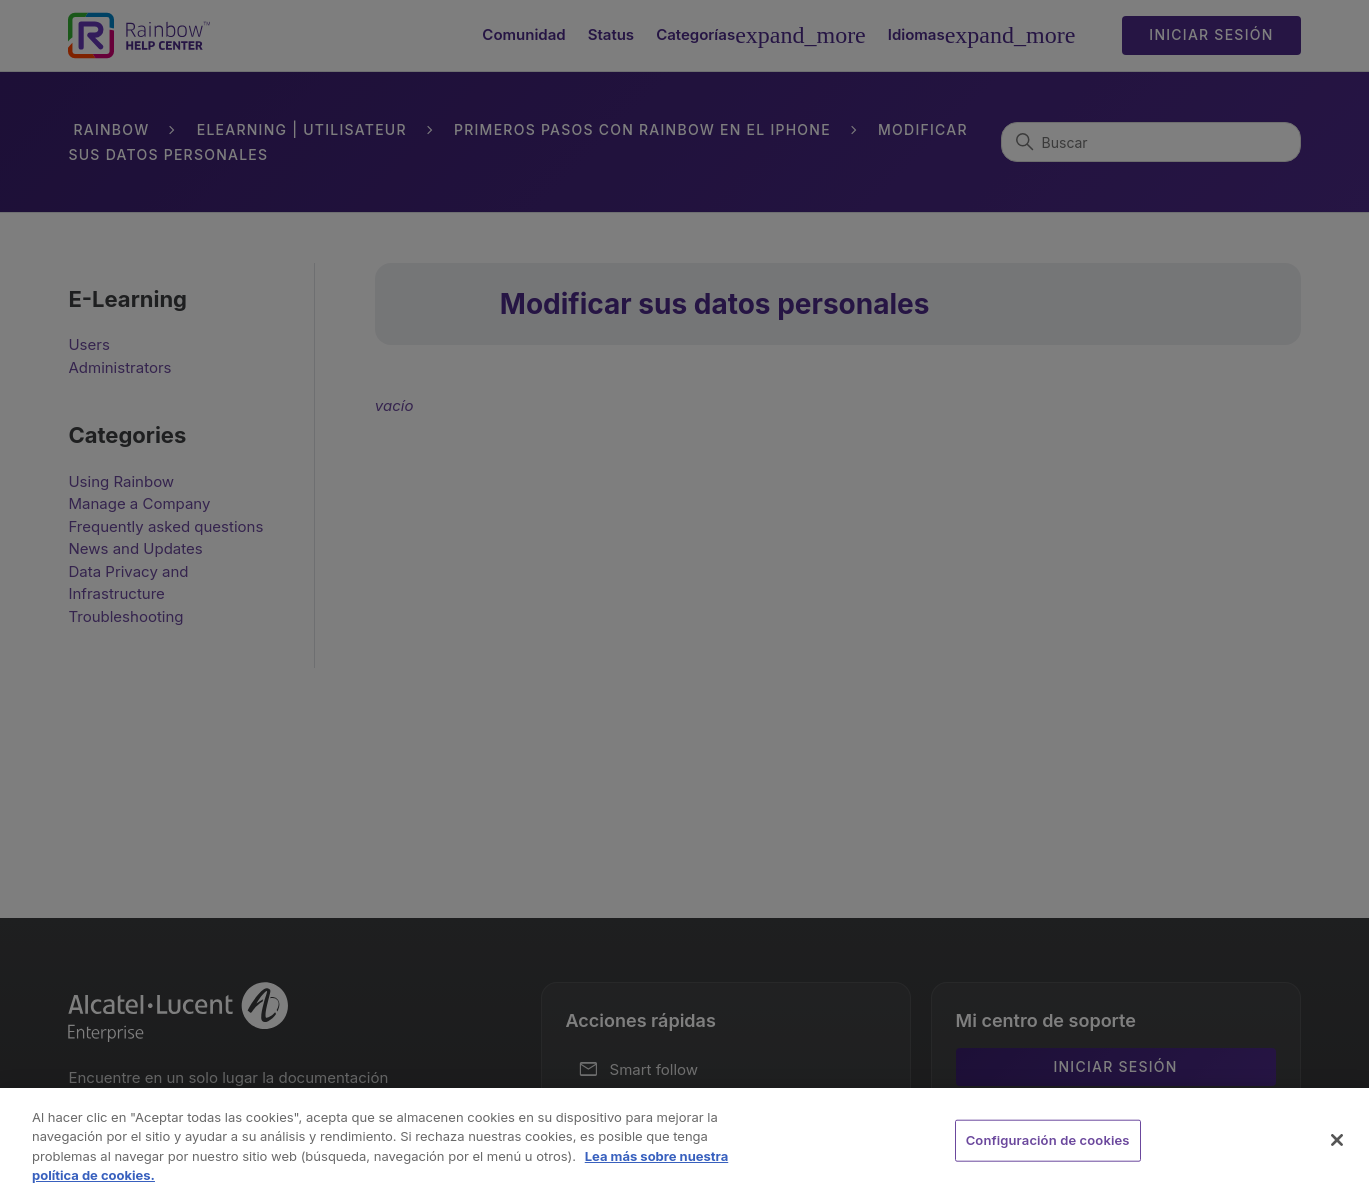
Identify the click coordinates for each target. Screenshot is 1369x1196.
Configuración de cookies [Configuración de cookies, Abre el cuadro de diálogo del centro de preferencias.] (1048, 1140)
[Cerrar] (1337, 1140)
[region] (684, 1142)
